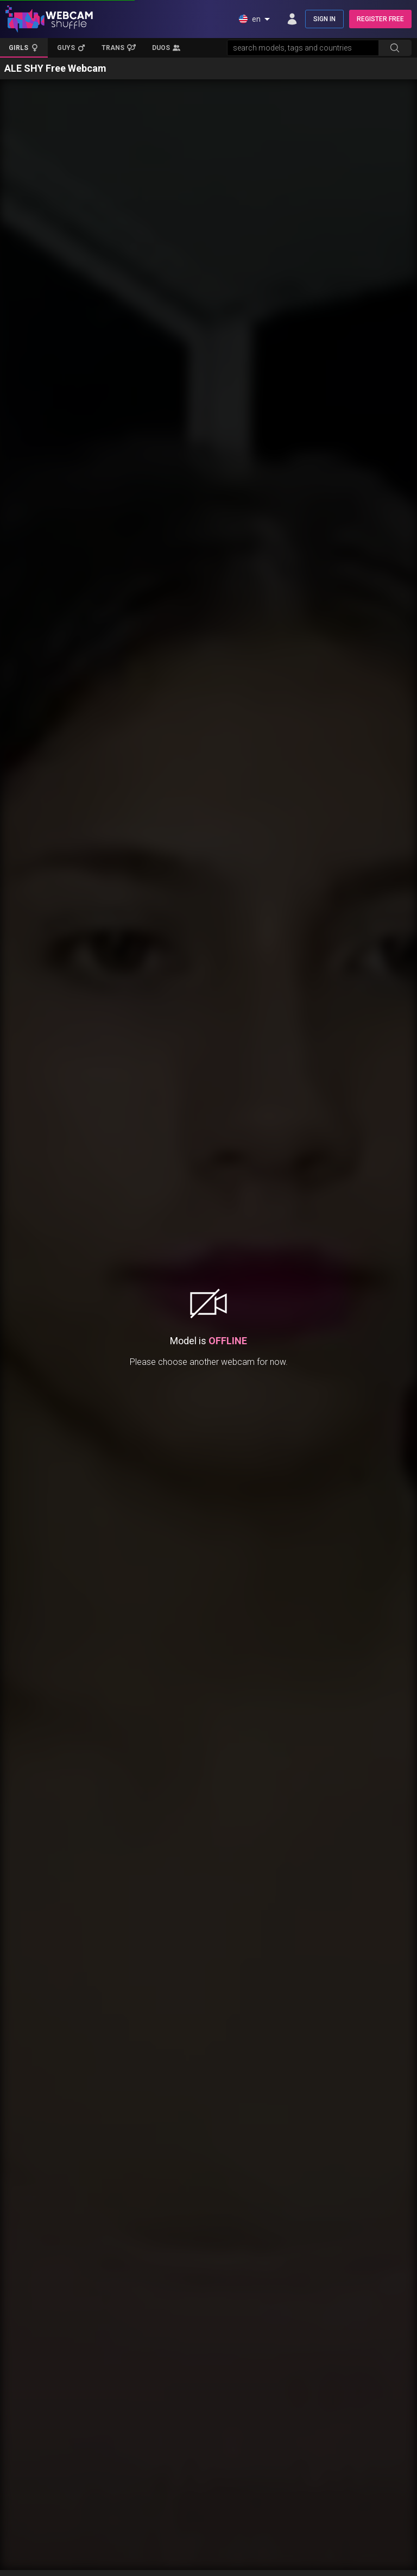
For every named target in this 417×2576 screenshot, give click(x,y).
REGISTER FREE (380, 19)
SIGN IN (324, 19)
